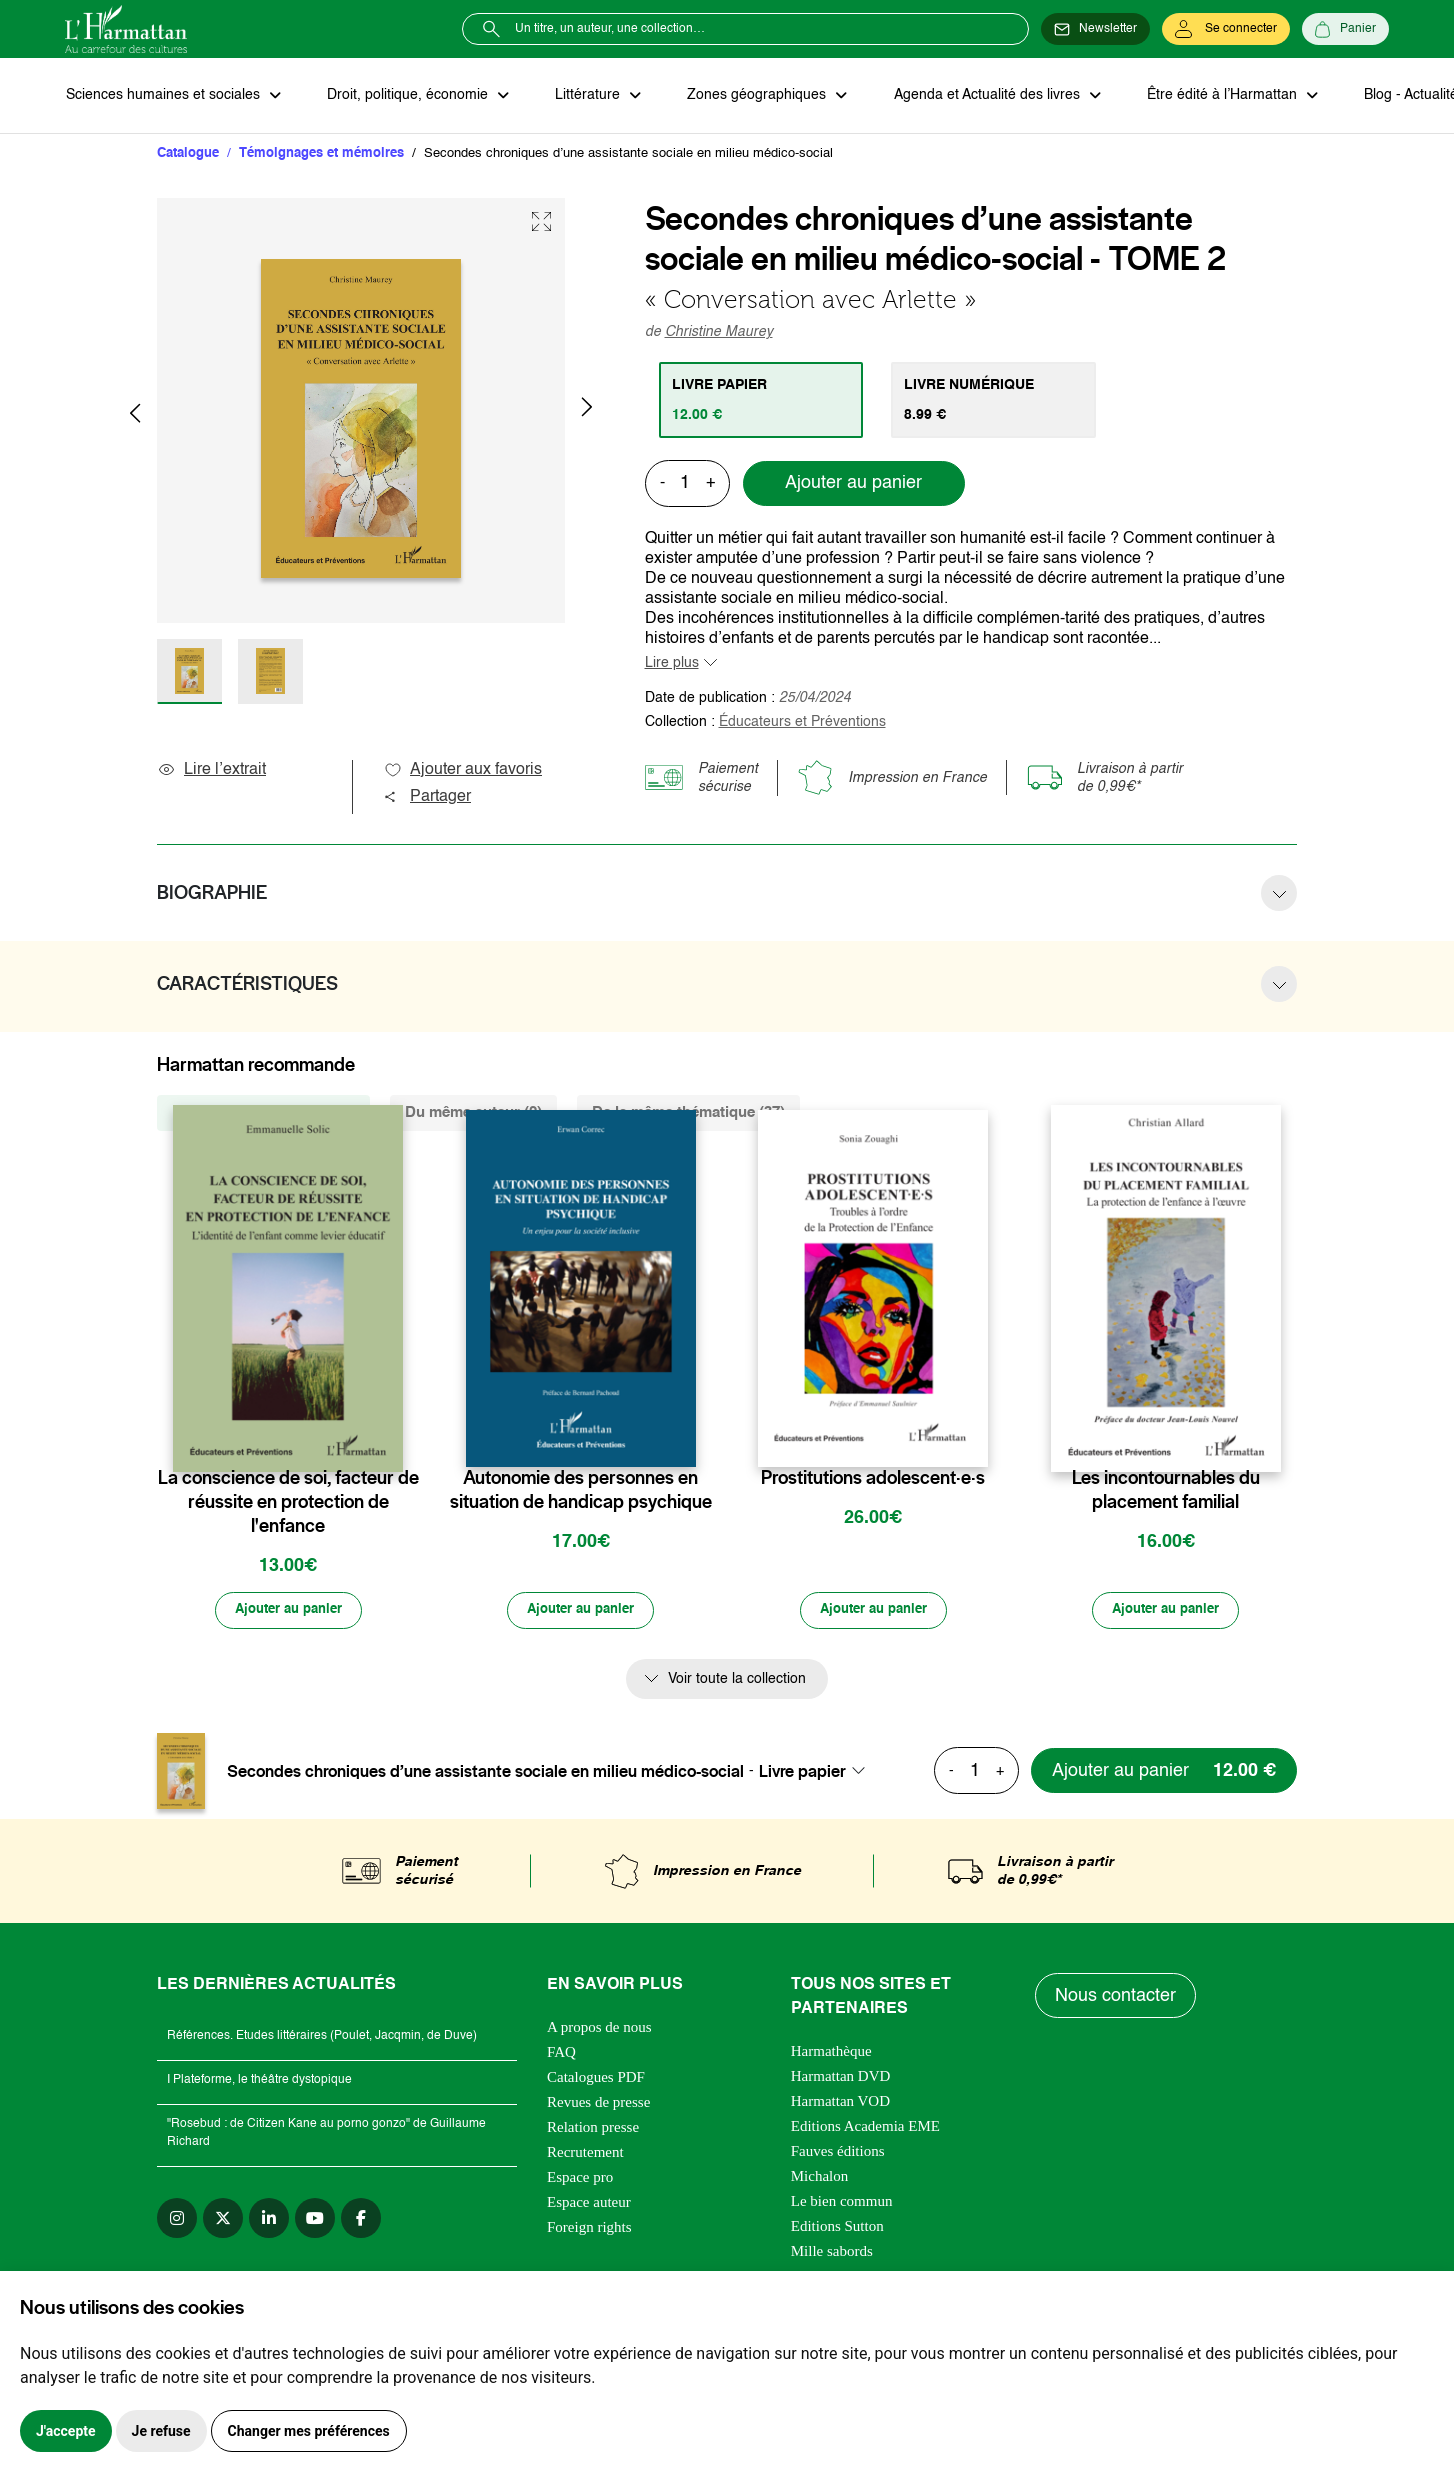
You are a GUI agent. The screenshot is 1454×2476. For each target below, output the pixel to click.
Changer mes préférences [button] (309, 2431)
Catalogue (188, 154)
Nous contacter (1116, 1998)
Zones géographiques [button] (751, 96)
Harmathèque (831, 2053)
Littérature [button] (584, 96)
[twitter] (223, 2220)
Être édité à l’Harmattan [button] (1212, 96)
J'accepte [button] (66, 2431)
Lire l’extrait (211, 771)
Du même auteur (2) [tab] (473, 1113)
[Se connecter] (1226, 29)
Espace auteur (589, 2204)
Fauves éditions (838, 2153)
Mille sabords (832, 2253)
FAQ (561, 2054)
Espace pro (580, 2179)
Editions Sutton (837, 2228)
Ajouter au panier (853, 485)
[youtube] (315, 2220)
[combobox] (818, 1773)
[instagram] (177, 2220)
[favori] (390, 1439)
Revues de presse (598, 2104)
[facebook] (361, 2220)
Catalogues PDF (596, 2079)
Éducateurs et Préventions (802, 723)
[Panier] (1345, 29)
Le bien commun (842, 2203)
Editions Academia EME (865, 2128)
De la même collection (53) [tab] (263, 1113)
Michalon (820, 2178)
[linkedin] (269, 2220)
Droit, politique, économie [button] (406, 96)
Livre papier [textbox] (802, 1773)
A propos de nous (599, 2029)
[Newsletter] (1095, 29)
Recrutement (585, 2154)
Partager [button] (427, 798)
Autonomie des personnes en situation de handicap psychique (581, 1491)
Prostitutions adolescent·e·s (873, 1479)
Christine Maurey (719, 333)
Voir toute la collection (737, 1681)
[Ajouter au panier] (288, 1612)
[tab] (762, 401)
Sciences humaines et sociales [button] (164, 96)
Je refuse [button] (161, 2431)
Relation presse (593, 2129)
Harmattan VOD (840, 2103)
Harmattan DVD (841, 2078)
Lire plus (672, 664)
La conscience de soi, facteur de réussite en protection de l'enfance (288, 1503)
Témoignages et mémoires (321, 154)
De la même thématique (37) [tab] (688, 1113)
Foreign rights (589, 2229)
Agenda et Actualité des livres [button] (979, 96)
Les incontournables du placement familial (1166, 1491)
